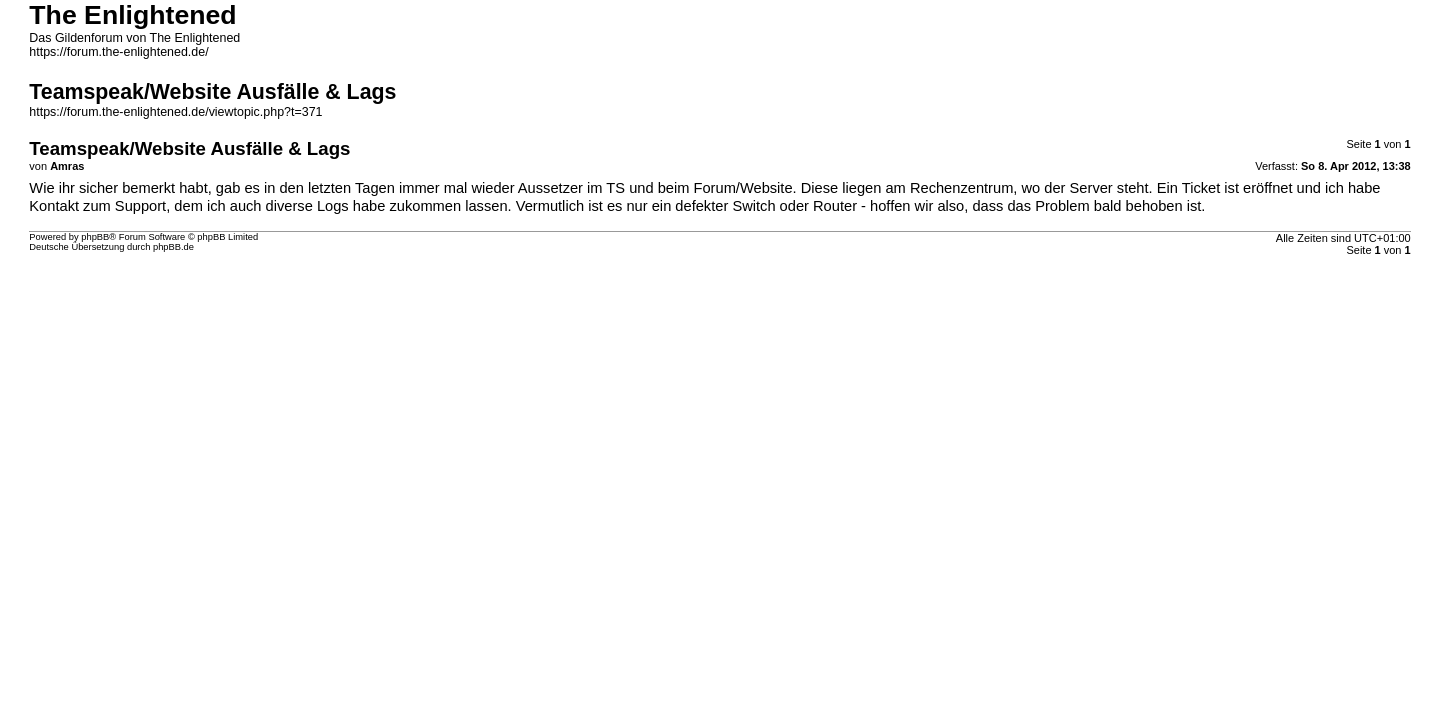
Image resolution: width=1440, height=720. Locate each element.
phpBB (95, 237)
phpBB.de (173, 247)
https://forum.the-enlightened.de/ (118, 52)
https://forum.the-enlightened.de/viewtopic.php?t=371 (175, 112)
